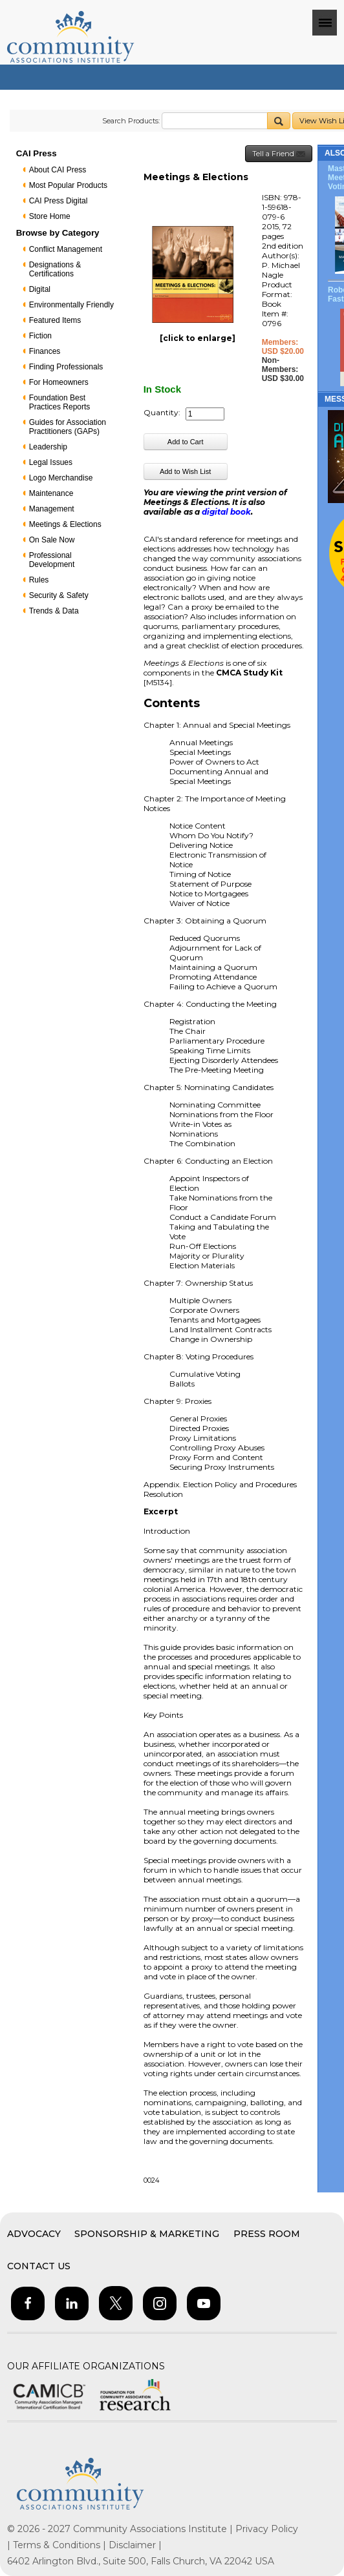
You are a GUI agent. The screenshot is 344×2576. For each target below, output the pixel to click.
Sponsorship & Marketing (146, 2234)
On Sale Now (52, 539)
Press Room (266, 2234)
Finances (45, 351)
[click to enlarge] (197, 338)
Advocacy (34, 2234)
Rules (39, 579)
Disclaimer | (135, 2545)
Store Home (49, 216)
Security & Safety (59, 595)
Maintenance (51, 493)
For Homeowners (59, 382)
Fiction (40, 335)
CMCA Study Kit (249, 672)
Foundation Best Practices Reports (60, 402)
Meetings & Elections (65, 524)
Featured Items (55, 320)
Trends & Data (54, 610)
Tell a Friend (278, 154)
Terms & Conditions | (61, 2545)
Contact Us (38, 2266)
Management (51, 508)
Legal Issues (50, 462)
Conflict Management (65, 249)
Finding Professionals (66, 366)
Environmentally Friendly (71, 304)
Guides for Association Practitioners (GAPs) (67, 427)
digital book (226, 512)
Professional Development (52, 560)
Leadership (48, 446)
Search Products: (131, 120)
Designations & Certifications (55, 269)
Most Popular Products (68, 185)
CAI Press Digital (58, 200)
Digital (39, 289)
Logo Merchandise (61, 477)
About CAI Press (58, 169)
